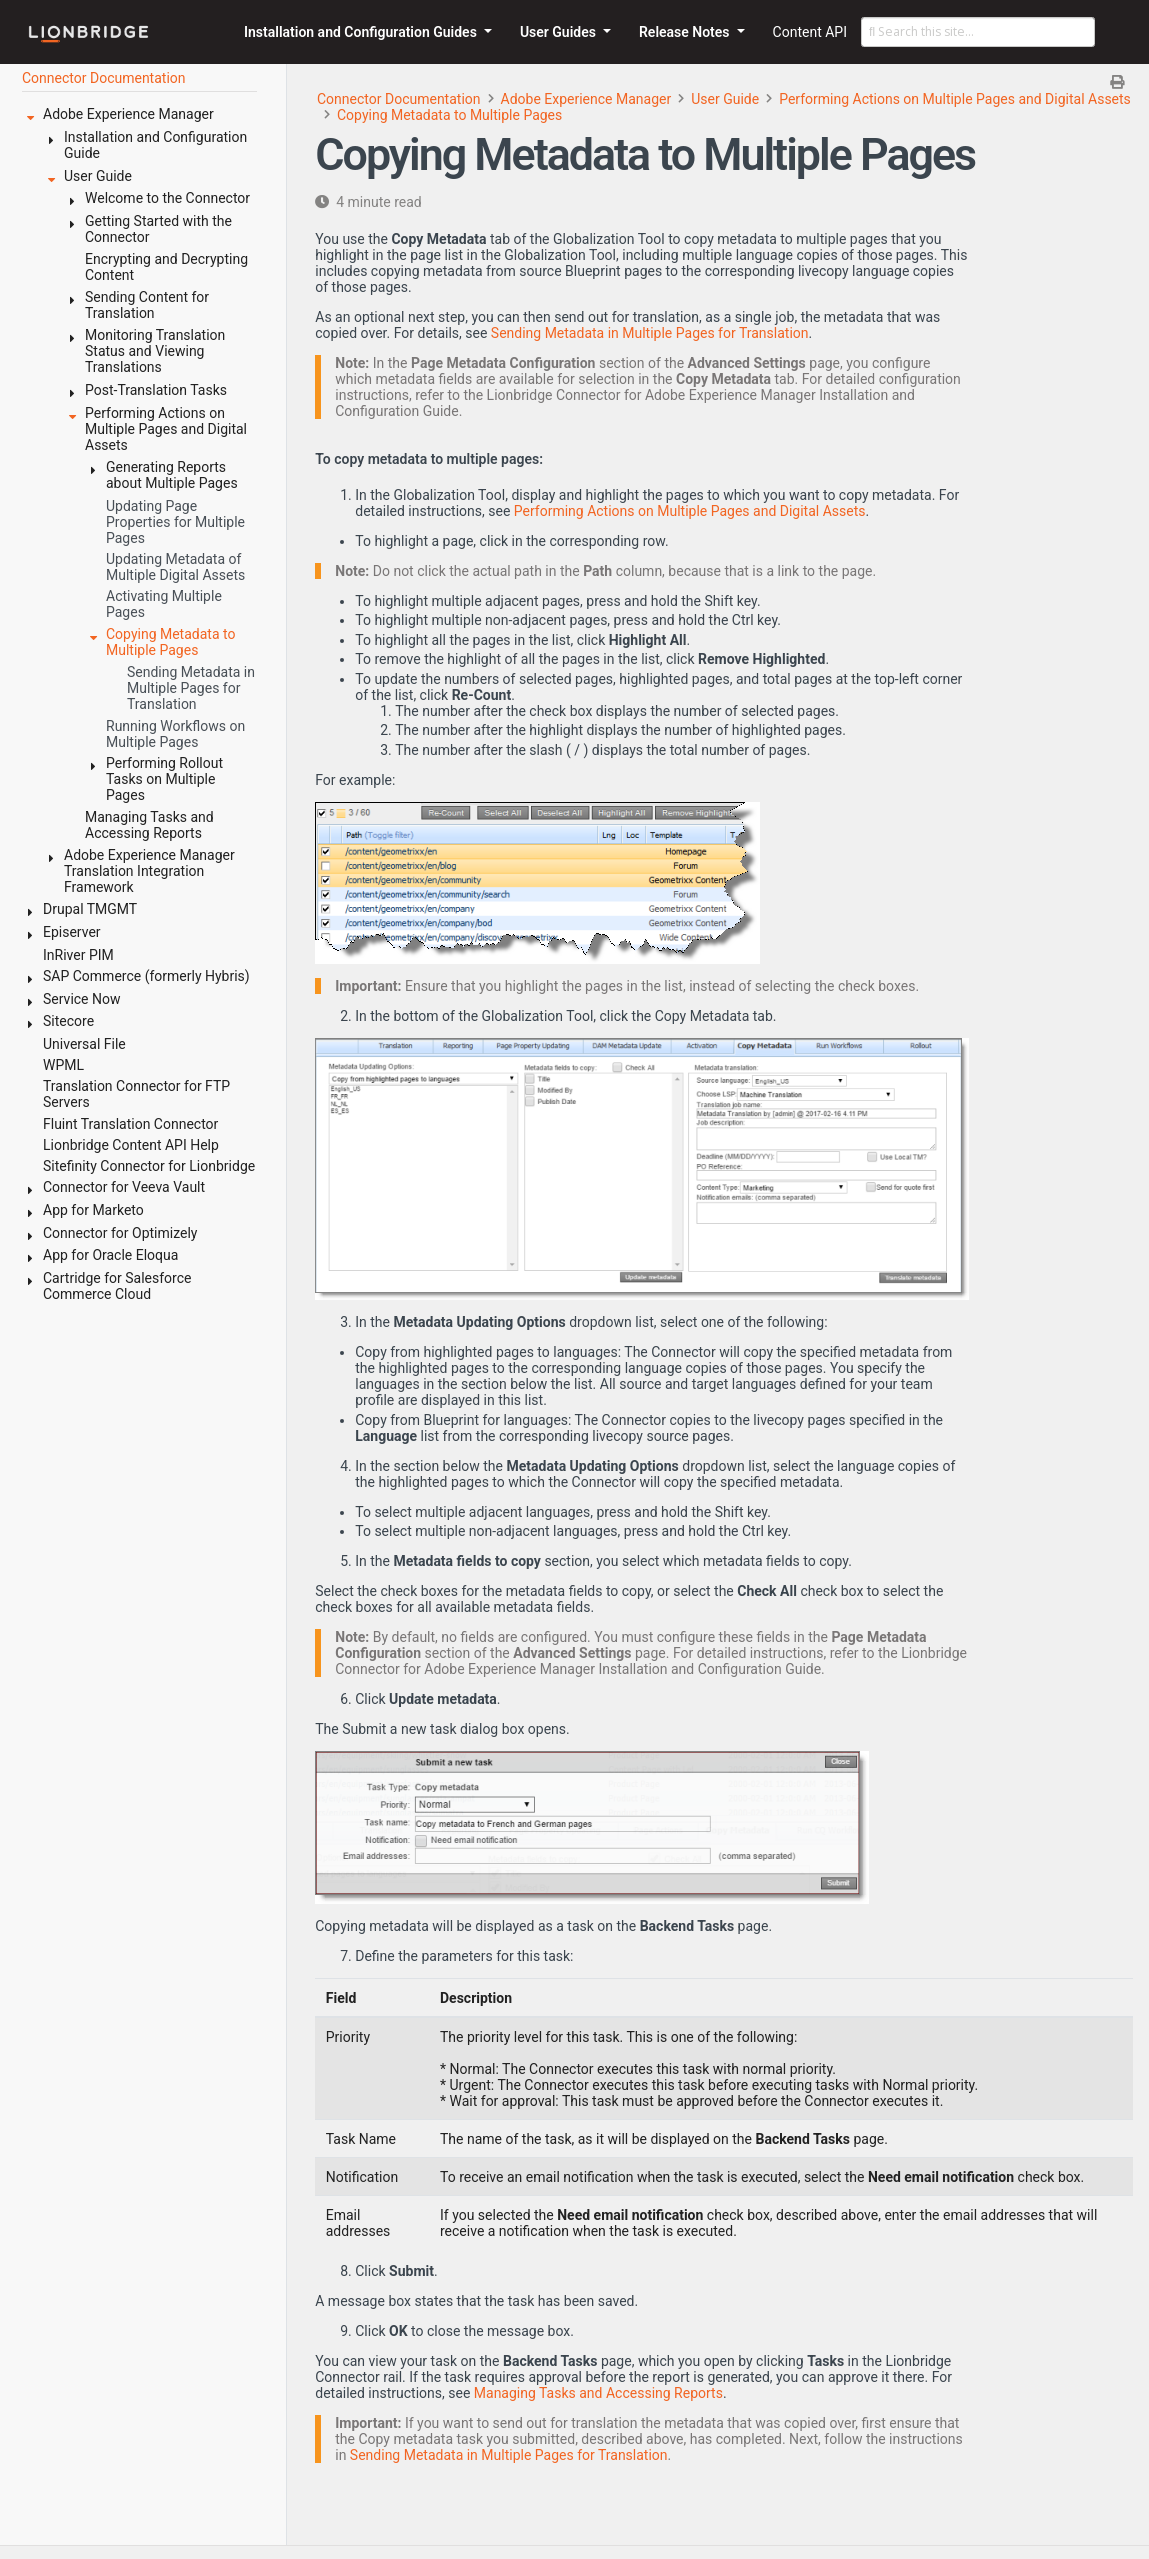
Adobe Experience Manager (586, 99)
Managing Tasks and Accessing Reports (598, 2393)
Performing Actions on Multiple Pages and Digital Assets (955, 99)
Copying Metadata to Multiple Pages (449, 115)
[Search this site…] (978, 32)
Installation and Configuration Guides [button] (362, 32)
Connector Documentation (399, 99)
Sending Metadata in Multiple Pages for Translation (650, 333)
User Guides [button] (560, 32)
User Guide (725, 99)
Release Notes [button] (686, 32)
